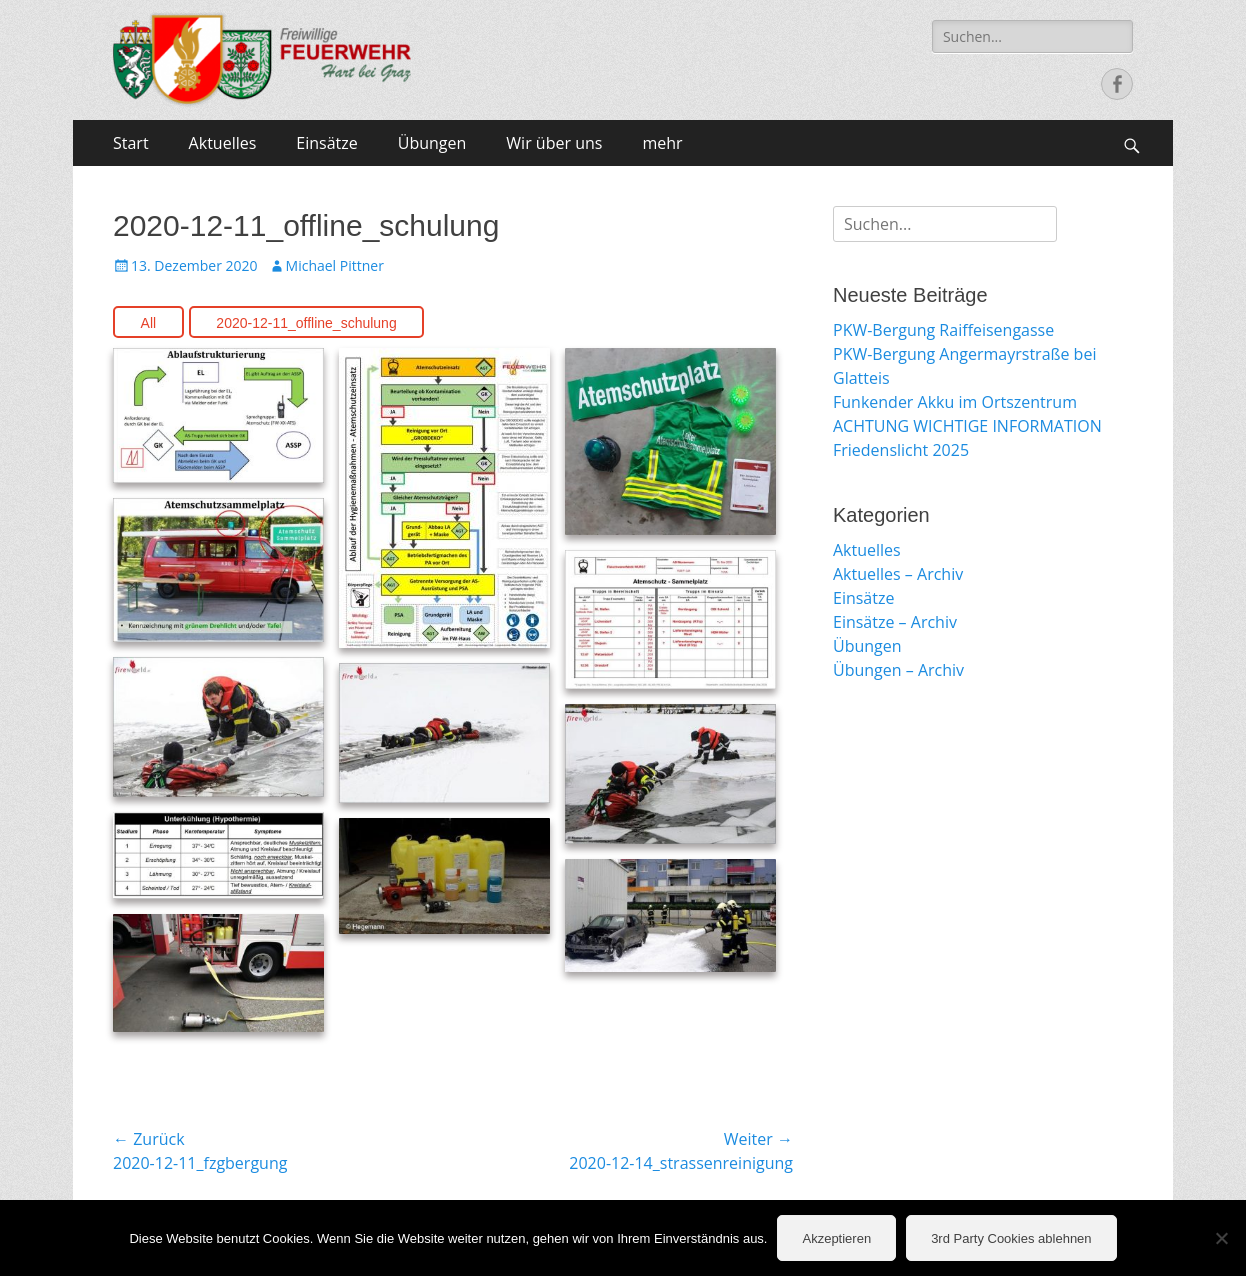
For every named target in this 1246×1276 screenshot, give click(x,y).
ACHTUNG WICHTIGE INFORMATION (967, 426)
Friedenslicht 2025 (901, 450)
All (149, 323)
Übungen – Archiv (898, 670)
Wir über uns (554, 143)
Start (131, 143)
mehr (662, 143)
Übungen (432, 143)
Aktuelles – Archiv (898, 574)
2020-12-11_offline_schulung (306, 323)
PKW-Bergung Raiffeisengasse (943, 330)
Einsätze (326, 143)
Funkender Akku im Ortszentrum (955, 402)
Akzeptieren (836, 1238)
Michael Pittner (335, 265)
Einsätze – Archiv (895, 622)
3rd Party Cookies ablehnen (1011, 1238)
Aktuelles (223, 143)
